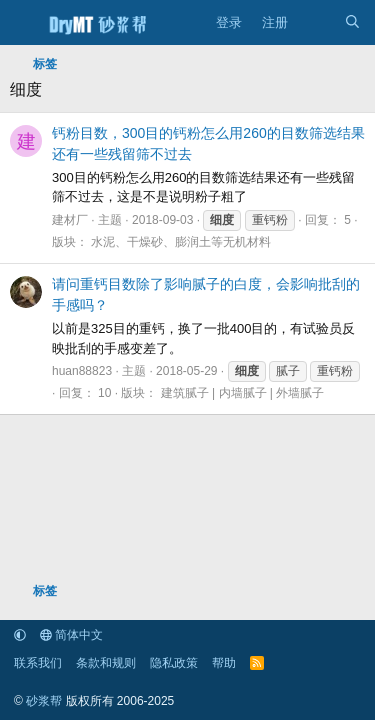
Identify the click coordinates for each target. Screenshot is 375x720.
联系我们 (38, 663)
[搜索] (352, 23)
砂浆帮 (44, 701)
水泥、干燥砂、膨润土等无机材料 (181, 242)
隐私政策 (174, 663)
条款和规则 (106, 663)
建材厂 (70, 220)
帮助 (224, 663)
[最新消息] (316, 23)
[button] (20, 635)
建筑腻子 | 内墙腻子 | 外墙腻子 (243, 393)
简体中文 (71, 635)
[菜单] (23, 23)
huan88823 (82, 371)
